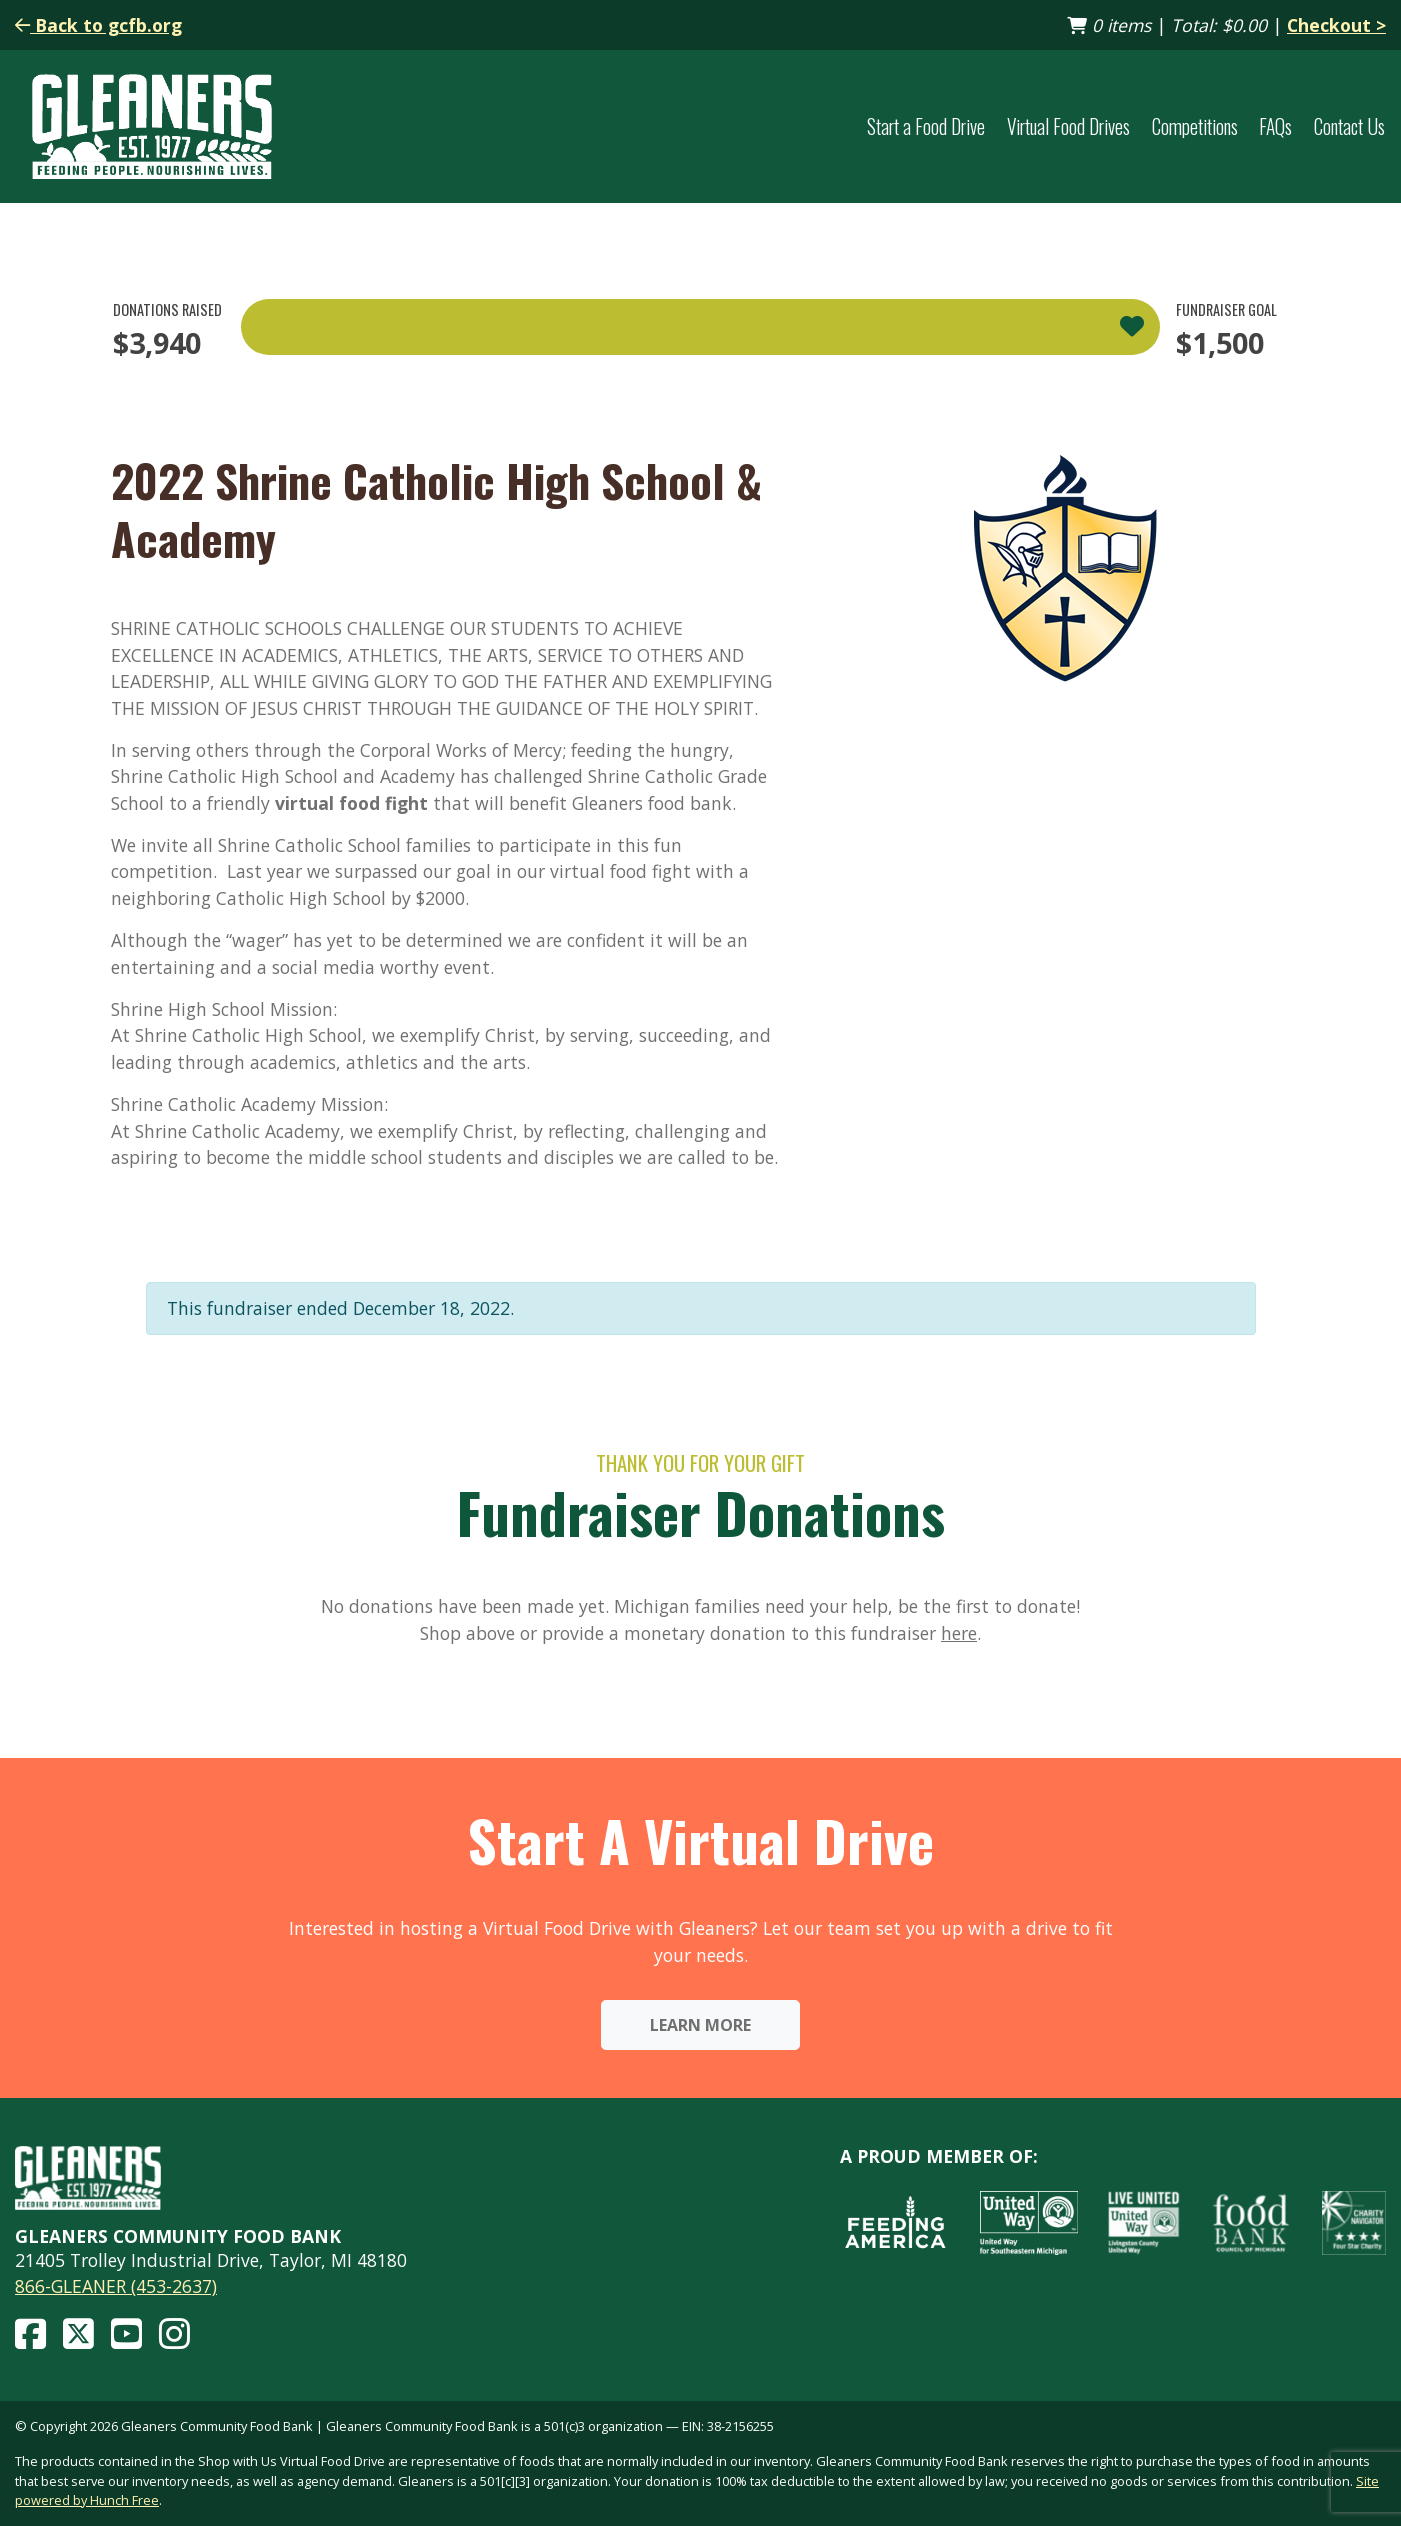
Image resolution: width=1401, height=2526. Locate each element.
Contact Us (1349, 126)
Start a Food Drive (926, 126)
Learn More (700, 2025)
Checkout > (1336, 25)
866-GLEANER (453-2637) (116, 2286)
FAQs (1275, 126)
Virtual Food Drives (1068, 126)
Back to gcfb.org (98, 25)
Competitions (1195, 126)
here (959, 1633)
